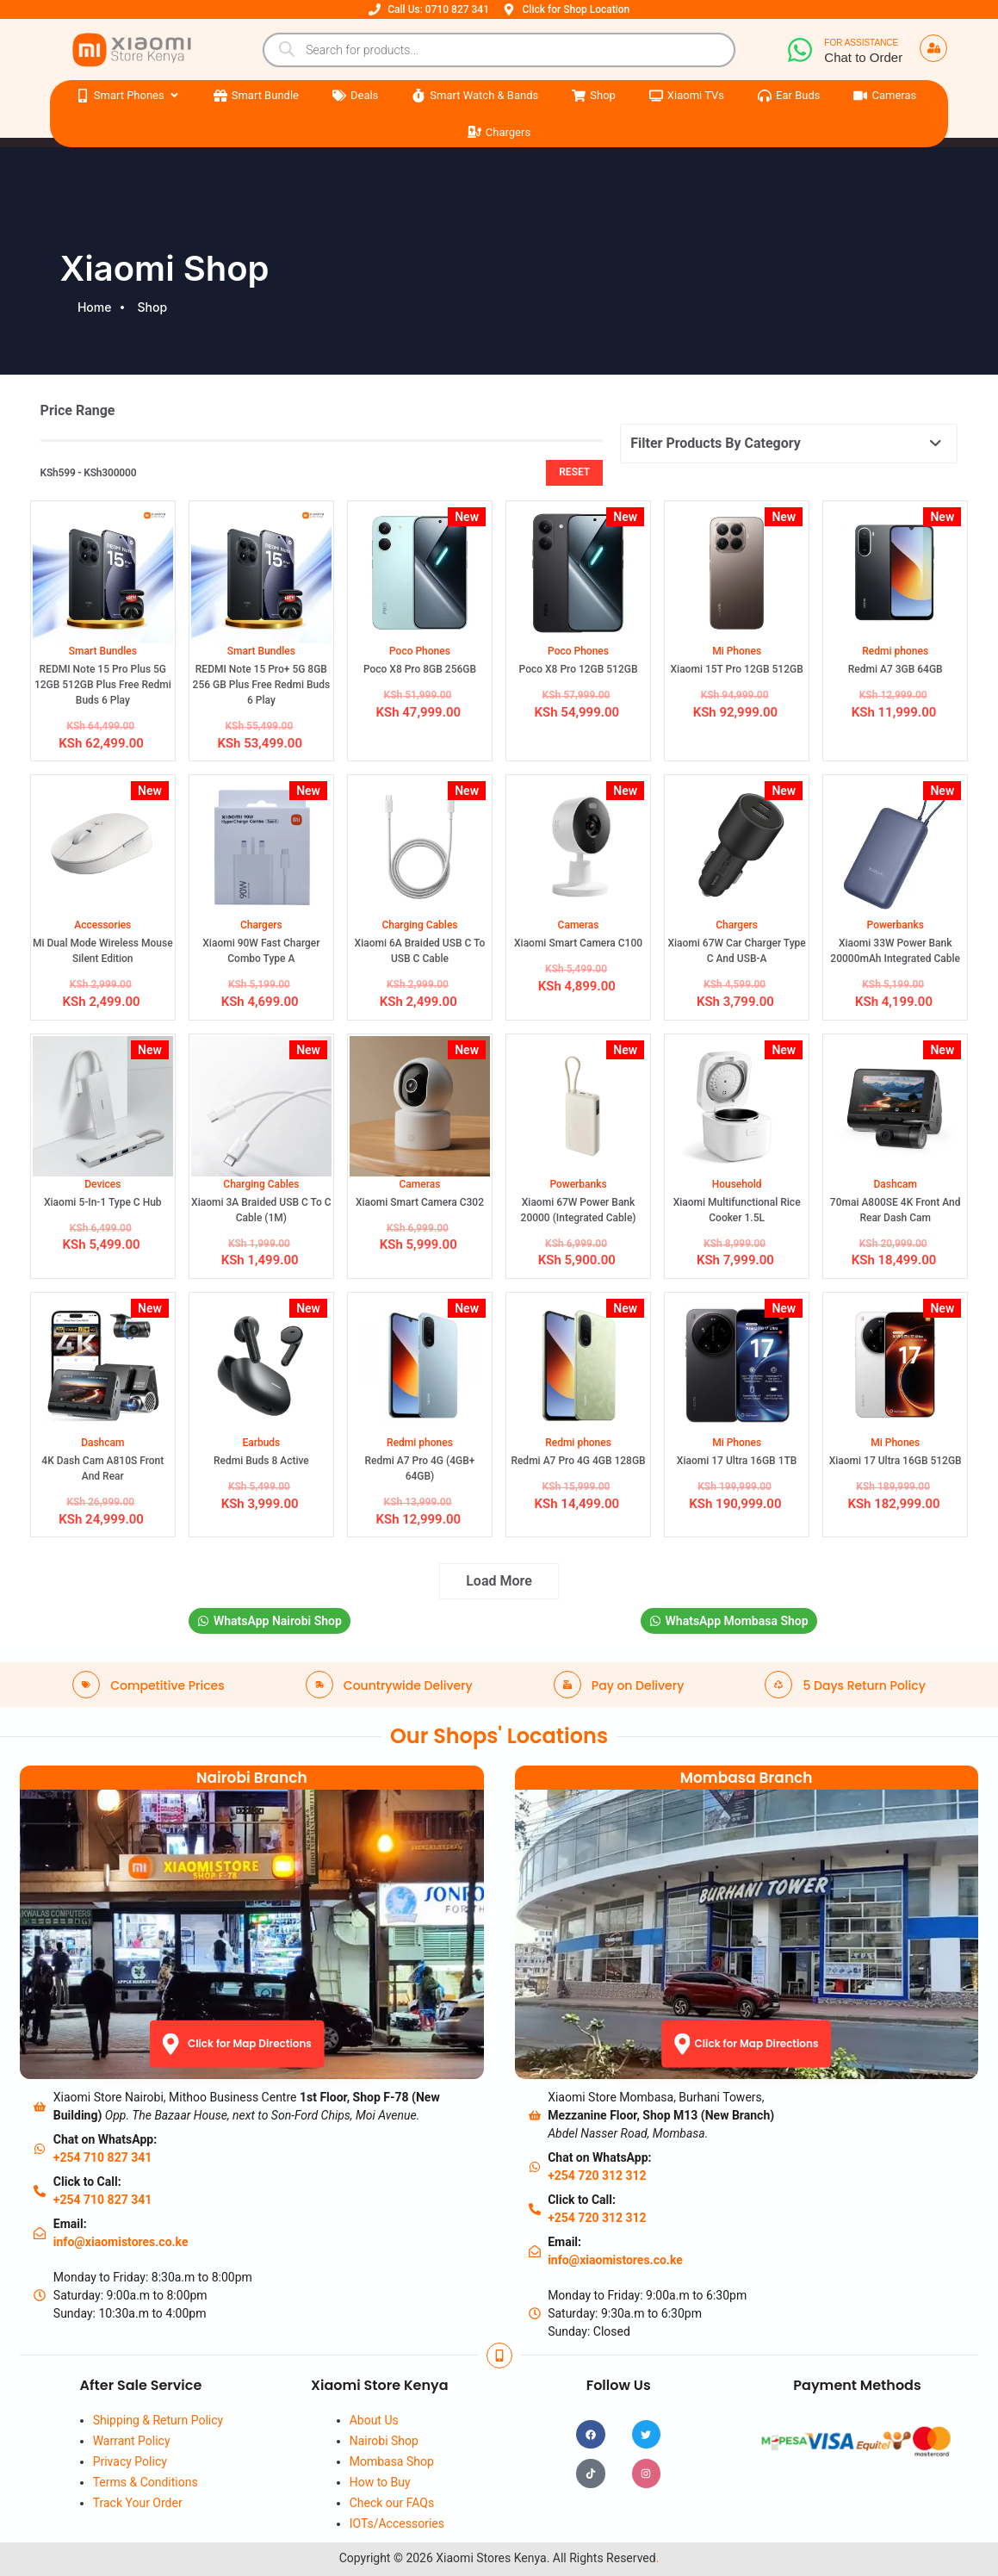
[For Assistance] (800, 50)
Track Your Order (138, 2503)
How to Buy (380, 2482)
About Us (374, 2420)
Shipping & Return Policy (158, 2420)
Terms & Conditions (145, 2482)
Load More (499, 1581)
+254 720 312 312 (597, 2175)
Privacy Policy (130, 2461)
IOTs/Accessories (397, 2523)
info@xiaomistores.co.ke (121, 2242)
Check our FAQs (392, 2503)
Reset (574, 472)
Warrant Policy (131, 2441)
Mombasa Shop (392, 2461)
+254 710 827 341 (102, 2157)
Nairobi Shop (384, 2441)
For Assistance (861, 42)
